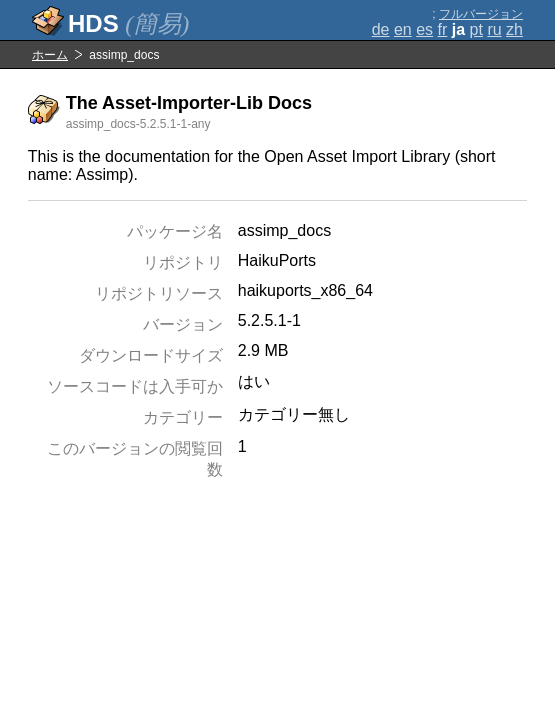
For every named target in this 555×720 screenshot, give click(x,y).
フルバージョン (481, 14)
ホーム (50, 55)
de (381, 29)
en (403, 29)
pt (476, 29)
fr (443, 29)
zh (514, 29)
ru (494, 29)
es (424, 29)
